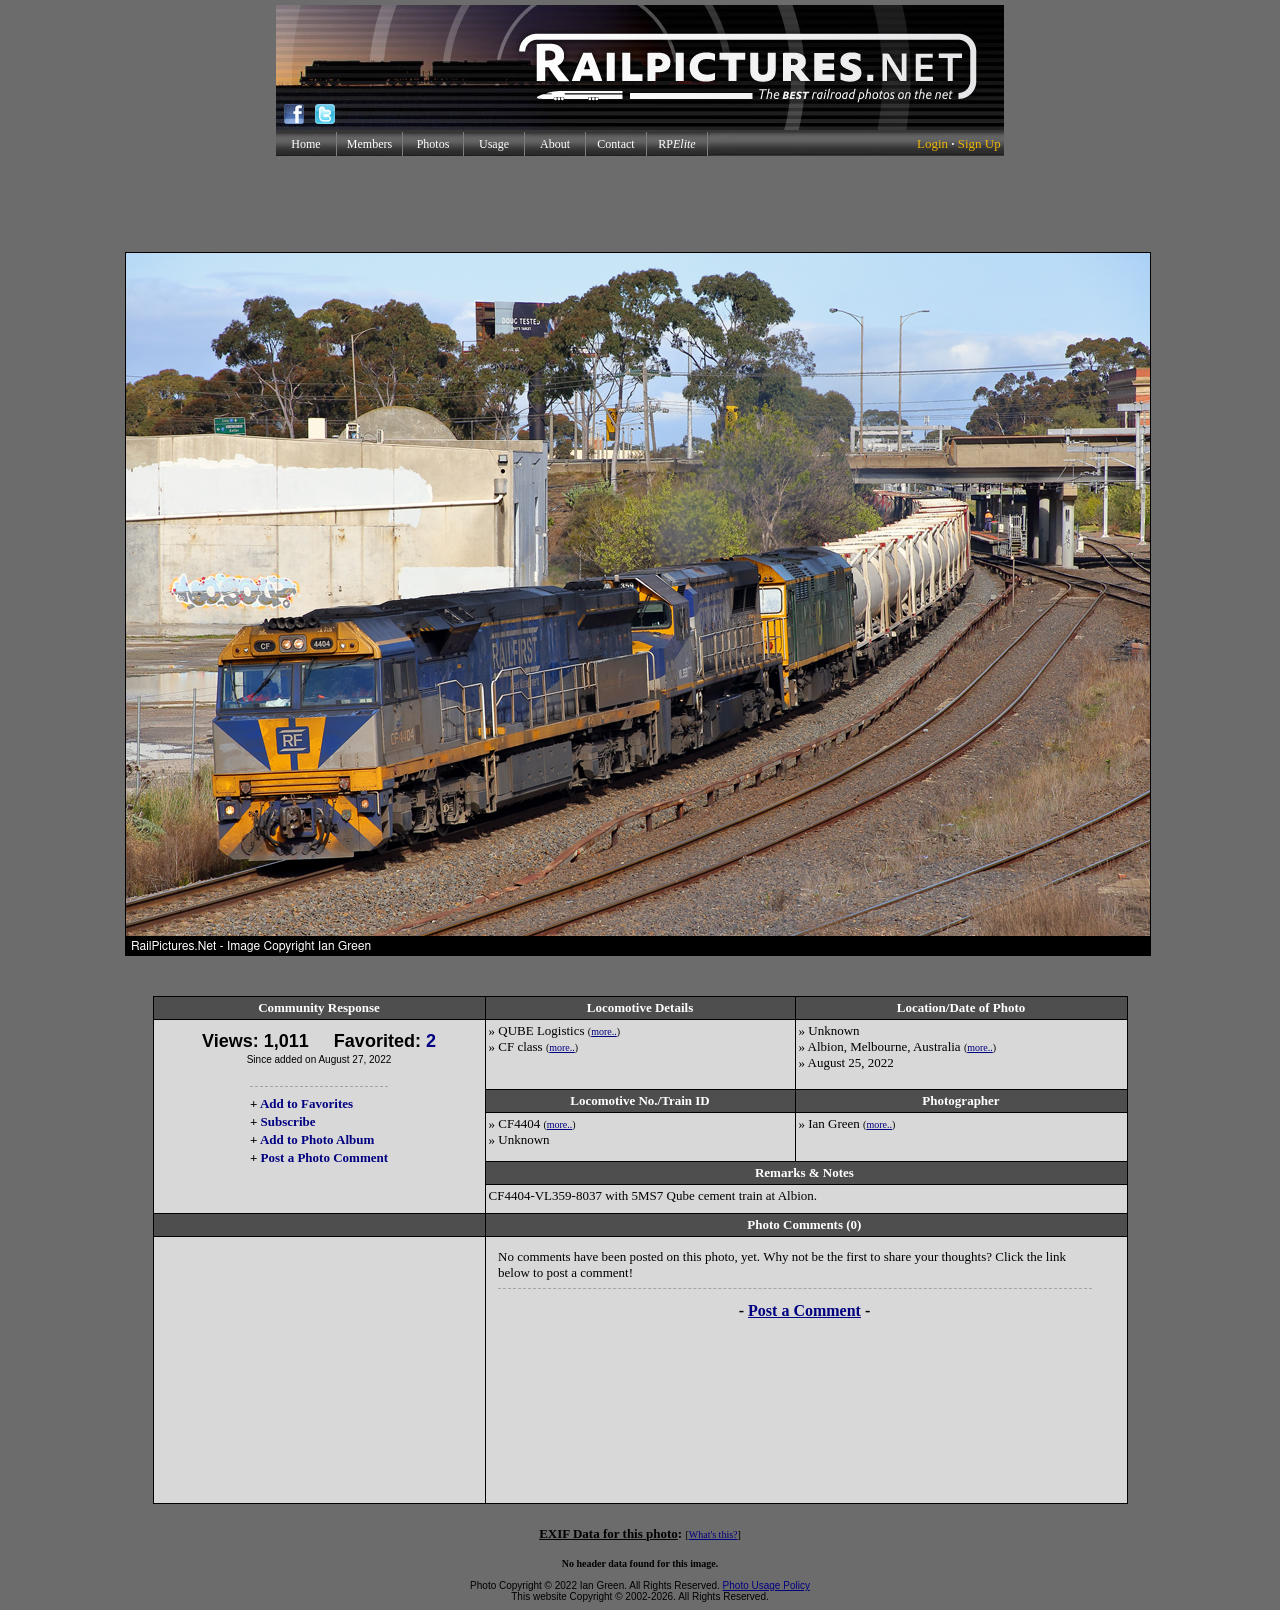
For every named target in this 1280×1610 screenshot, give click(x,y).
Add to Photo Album (317, 1139)
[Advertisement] (640, 204)
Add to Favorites (306, 1103)
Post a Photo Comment (324, 1157)
